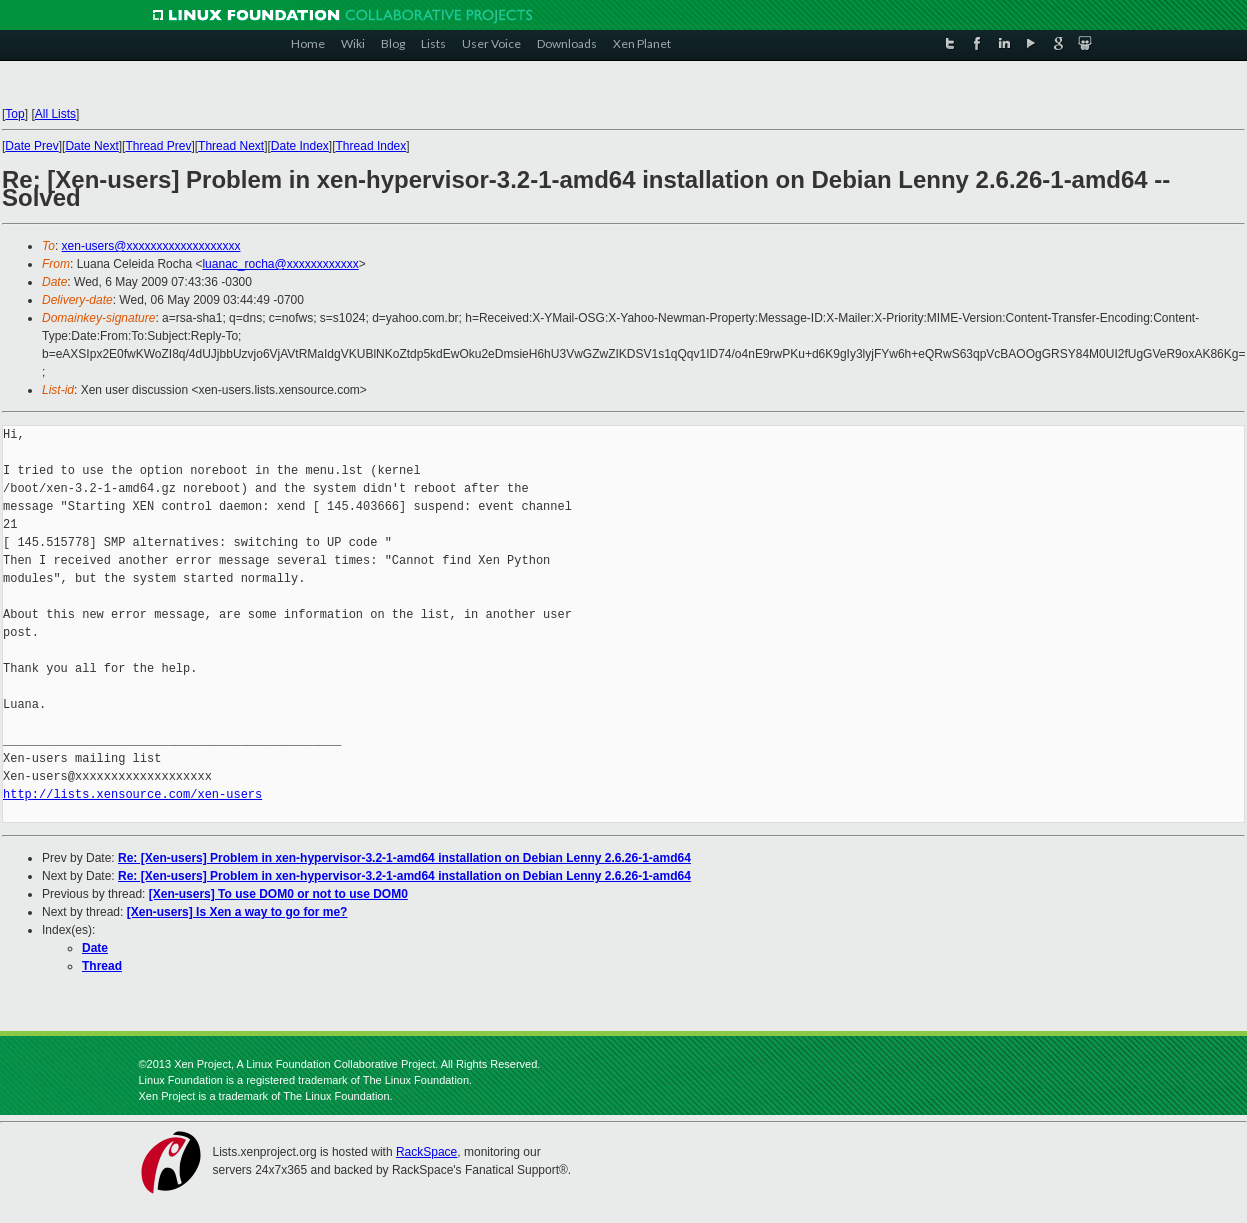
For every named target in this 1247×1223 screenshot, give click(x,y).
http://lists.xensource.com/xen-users (132, 794)
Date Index (300, 146)
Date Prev (31, 146)
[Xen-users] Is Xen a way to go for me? (237, 912)
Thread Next (231, 146)
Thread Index (371, 146)
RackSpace (426, 1152)
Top (14, 114)
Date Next (91, 146)
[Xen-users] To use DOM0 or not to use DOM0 (278, 894)
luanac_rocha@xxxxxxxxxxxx (280, 264)
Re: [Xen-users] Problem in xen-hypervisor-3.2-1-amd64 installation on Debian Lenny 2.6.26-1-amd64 (404, 858)
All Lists (55, 114)
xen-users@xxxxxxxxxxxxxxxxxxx (151, 246)
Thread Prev (158, 146)
